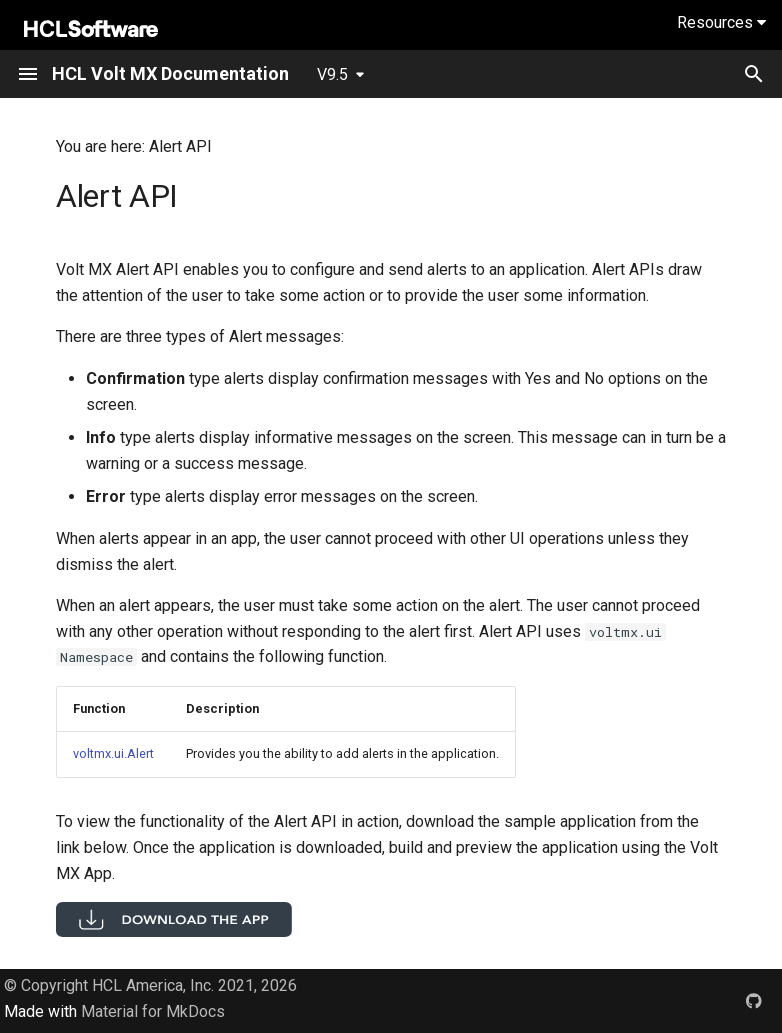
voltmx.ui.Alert (113, 753)
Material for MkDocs (153, 1011)
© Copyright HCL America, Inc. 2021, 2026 (150, 985)
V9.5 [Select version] (332, 74)
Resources (721, 22)
